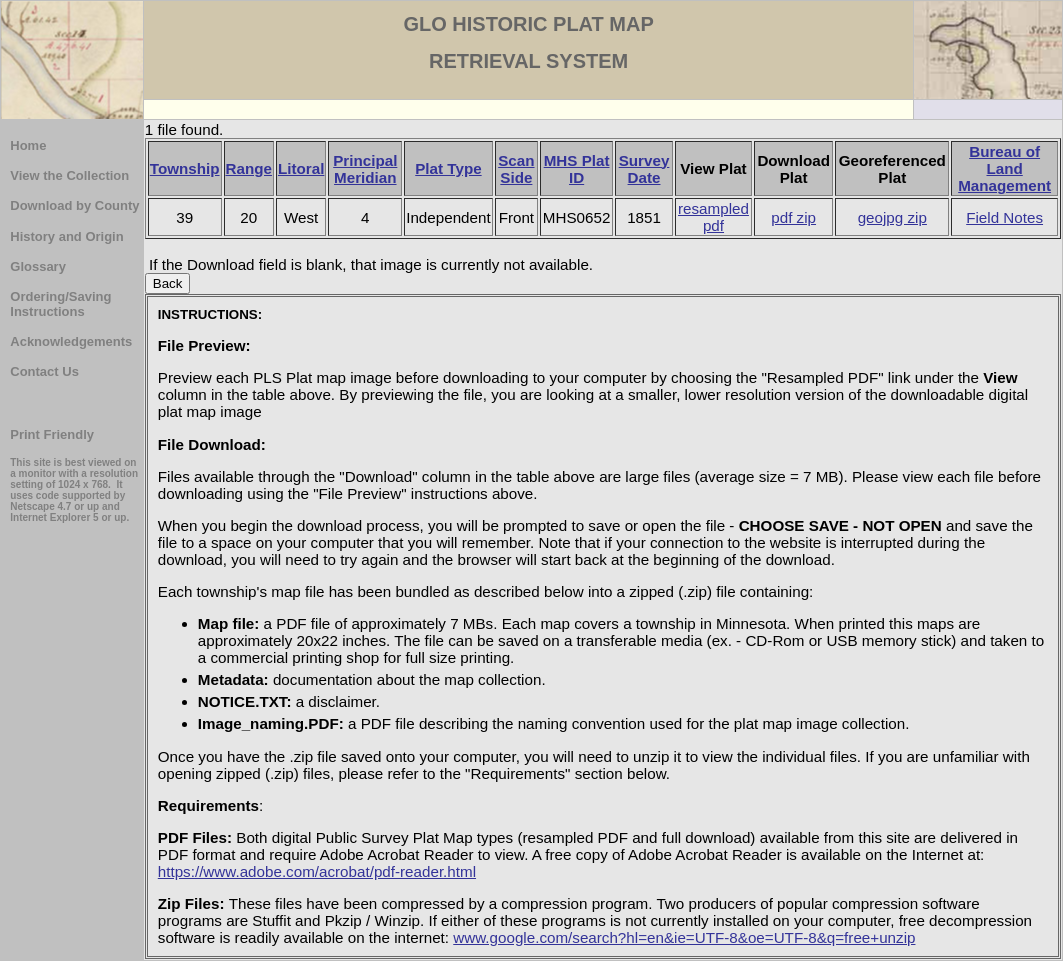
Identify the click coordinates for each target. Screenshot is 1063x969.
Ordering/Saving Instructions (60, 304)
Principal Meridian (365, 169)
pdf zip (793, 217)
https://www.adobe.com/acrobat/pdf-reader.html (317, 871)
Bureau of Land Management (1004, 168)
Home (28, 145)
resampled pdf (713, 217)
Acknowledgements (71, 341)
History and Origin (66, 236)
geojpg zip (892, 217)
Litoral (301, 168)
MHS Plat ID (577, 169)
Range (249, 168)
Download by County (74, 205)
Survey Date (644, 169)
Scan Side (516, 169)
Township (185, 168)
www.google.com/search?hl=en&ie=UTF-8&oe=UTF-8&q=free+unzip (684, 937)
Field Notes (1004, 217)
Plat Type (448, 168)
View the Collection (69, 175)
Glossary (38, 266)
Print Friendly (52, 434)
